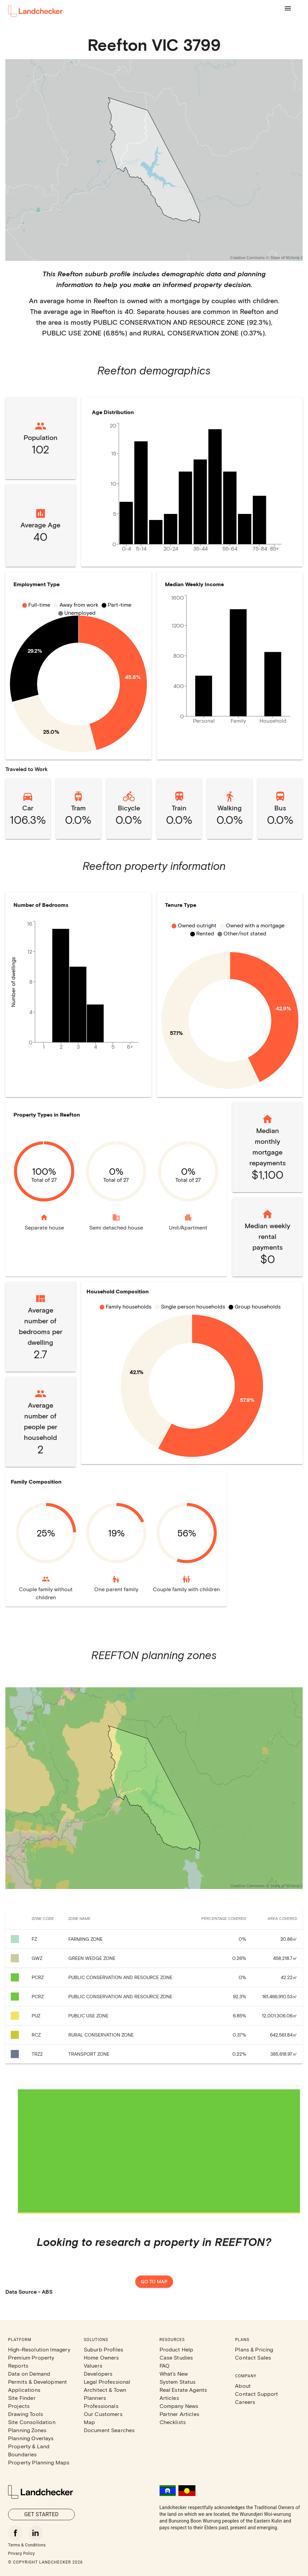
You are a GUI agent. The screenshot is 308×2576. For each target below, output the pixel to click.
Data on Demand (29, 2373)
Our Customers (103, 2414)
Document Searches (109, 2430)
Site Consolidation (32, 2422)
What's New (174, 2373)
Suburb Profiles (103, 2349)
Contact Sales (253, 2357)
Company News (179, 2406)
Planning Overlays (31, 2438)
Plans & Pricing (254, 2349)
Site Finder (22, 2397)
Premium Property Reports (31, 2361)
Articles (169, 2397)
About (243, 2385)
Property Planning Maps (38, 2462)
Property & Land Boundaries (28, 2450)
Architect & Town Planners (105, 2393)
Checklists (173, 2422)
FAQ (165, 2365)
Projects (19, 2406)
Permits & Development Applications (37, 2385)
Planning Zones (27, 2430)
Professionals (101, 2406)
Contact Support (256, 2393)
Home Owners (101, 2357)
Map (89, 2422)
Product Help (177, 2349)
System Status (178, 2381)
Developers (98, 2373)
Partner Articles (179, 2414)
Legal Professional (107, 2381)
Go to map (154, 2282)
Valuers (93, 2365)
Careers (245, 2402)
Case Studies (176, 2357)
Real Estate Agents (183, 2389)
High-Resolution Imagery (39, 2349)
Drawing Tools (25, 2414)
